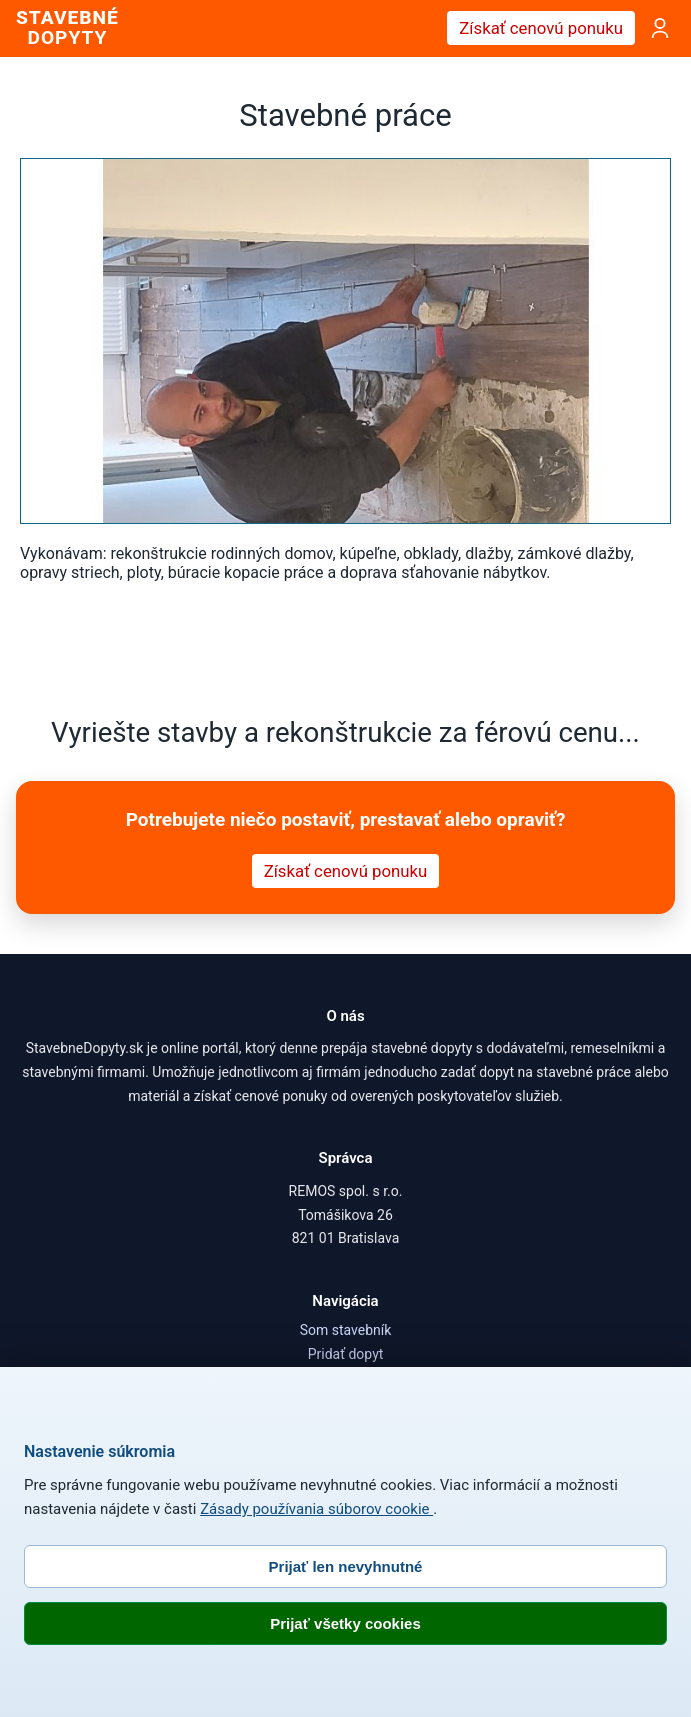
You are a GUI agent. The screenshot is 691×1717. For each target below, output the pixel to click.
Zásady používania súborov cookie (316, 1509)
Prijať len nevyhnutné (346, 1566)
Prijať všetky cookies (345, 1623)
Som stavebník (346, 1330)
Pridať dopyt (346, 1354)
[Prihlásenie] (660, 28)
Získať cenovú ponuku (541, 28)
